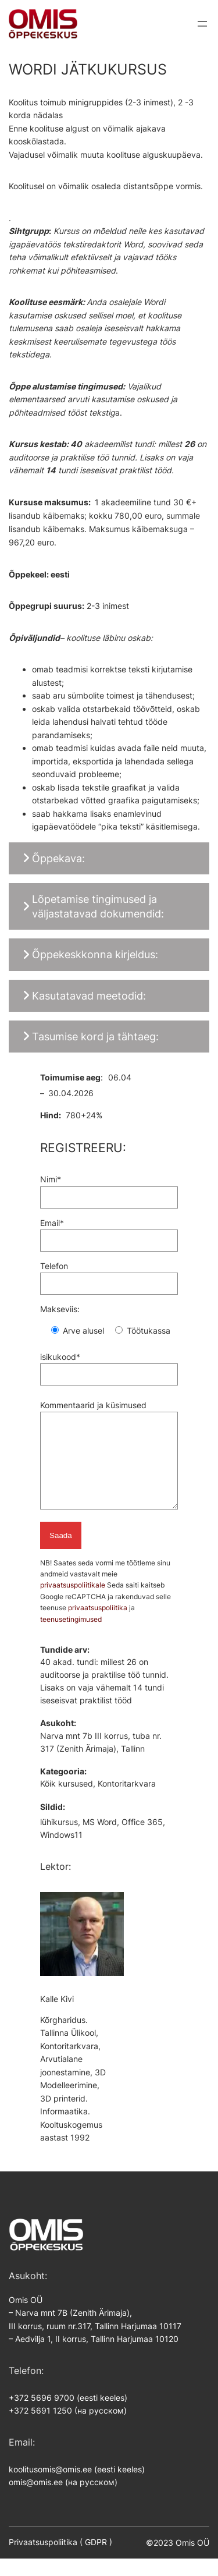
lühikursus (59, 1839)
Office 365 (142, 1839)
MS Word (100, 1839)
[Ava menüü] (202, 24)
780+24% (84, 1115)
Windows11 (61, 1852)
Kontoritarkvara (127, 1801)
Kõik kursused (66, 1801)
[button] (109, 858)
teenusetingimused (71, 1636)
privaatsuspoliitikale (73, 1602)
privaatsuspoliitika (97, 1625)
